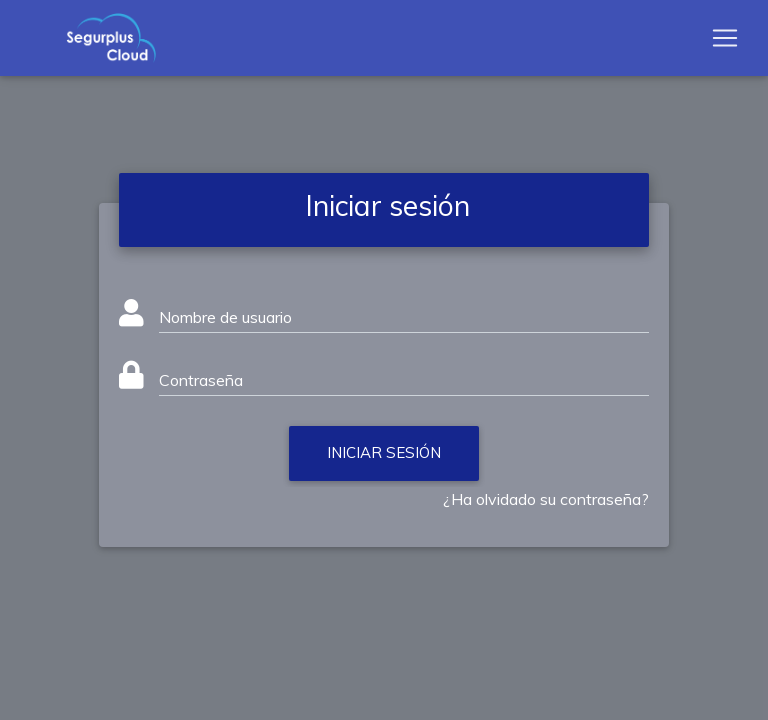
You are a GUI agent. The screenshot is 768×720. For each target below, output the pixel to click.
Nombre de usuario (225, 317)
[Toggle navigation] (725, 42)
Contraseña (201, 380)
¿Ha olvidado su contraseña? (546, 499)
